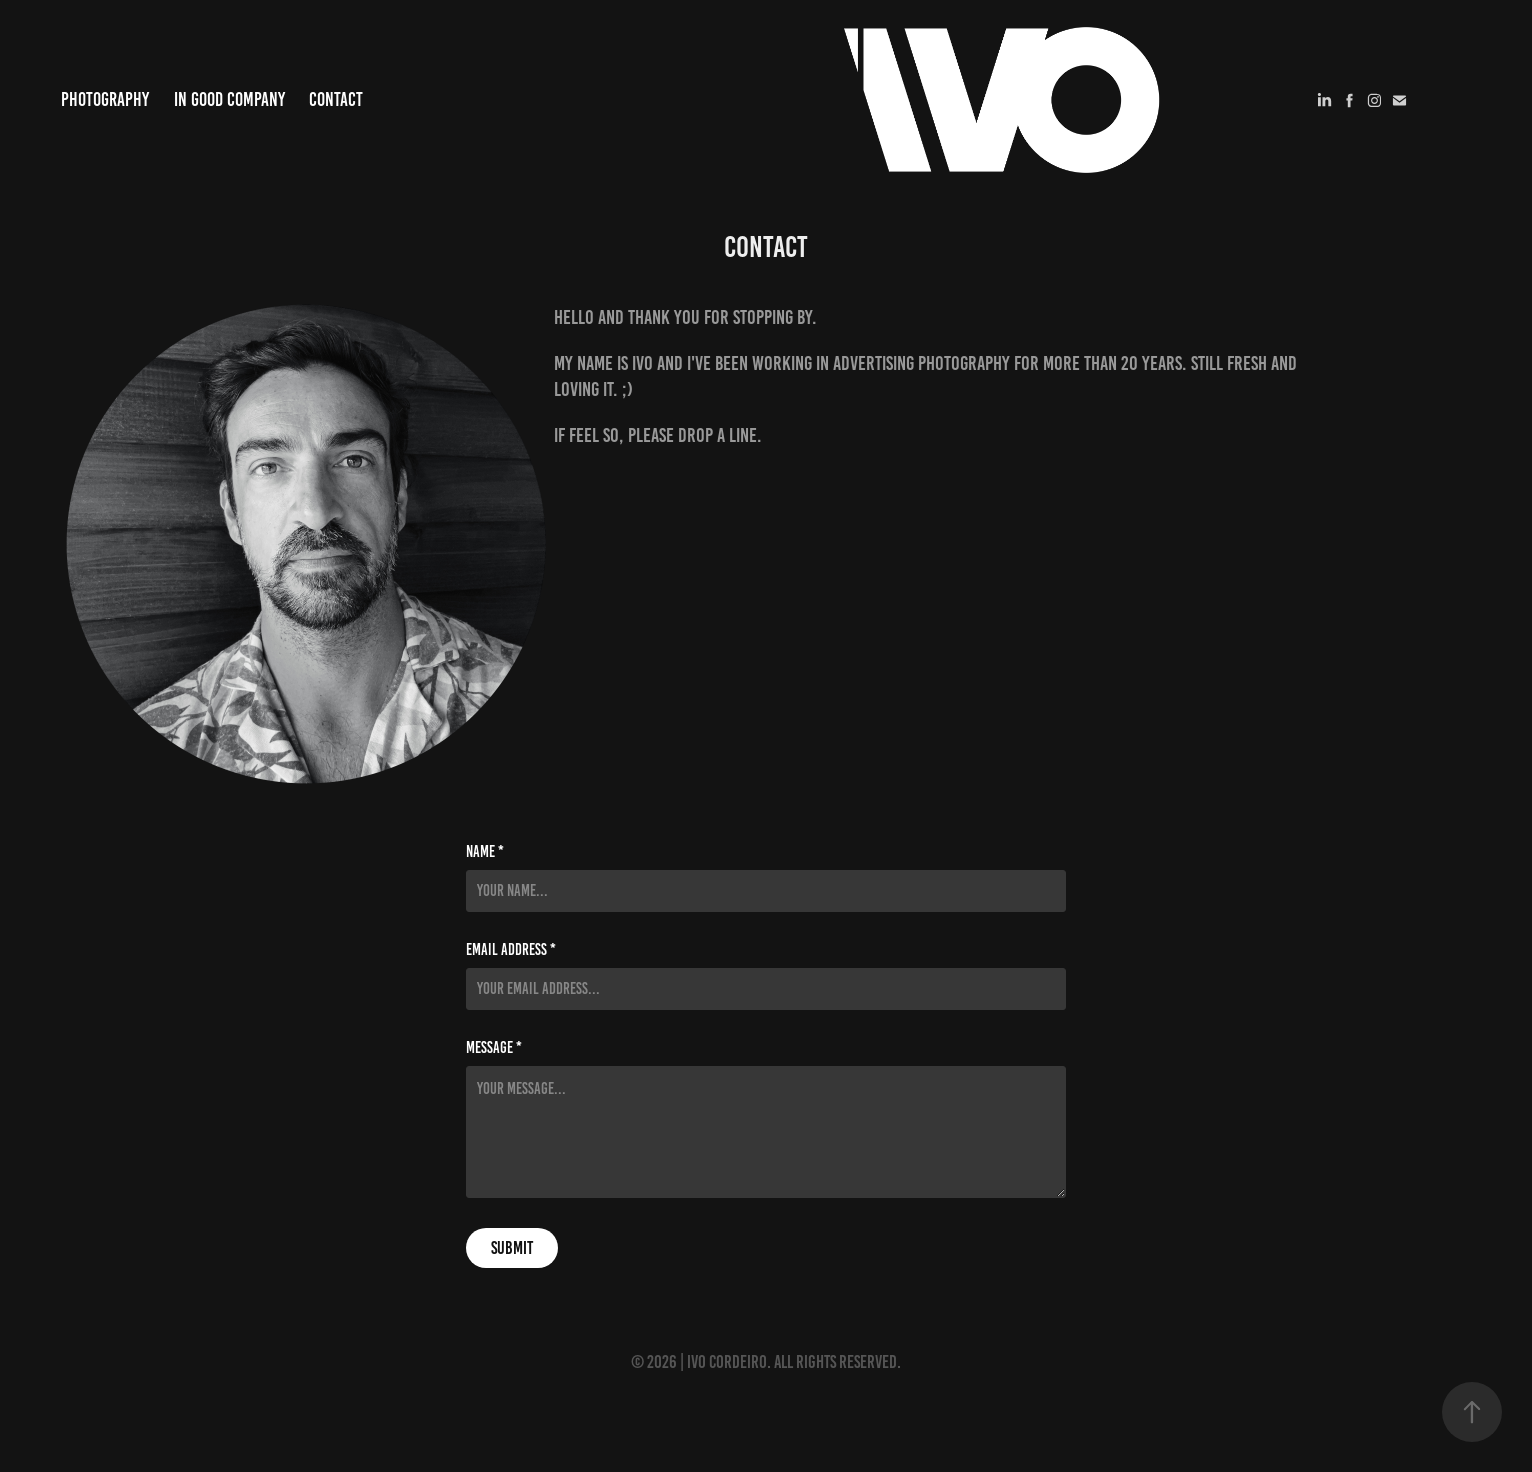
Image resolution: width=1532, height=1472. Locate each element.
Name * (485, 852)
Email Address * (511, 950)
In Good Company (229, 99)
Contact (336, 99)
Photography (105, 99)
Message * (494, 1048)
